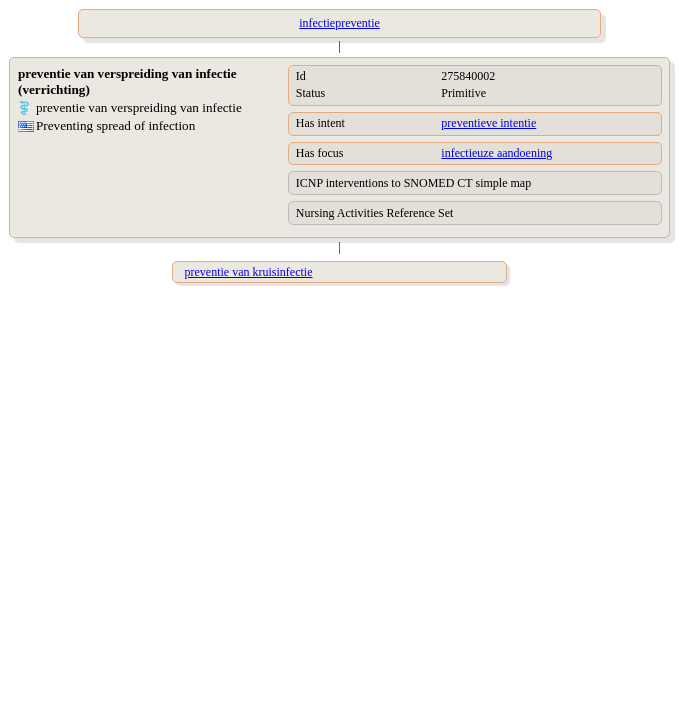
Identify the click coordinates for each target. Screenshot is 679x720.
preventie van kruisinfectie (249, 272)
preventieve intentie (488, 123)
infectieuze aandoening (496, 153)
